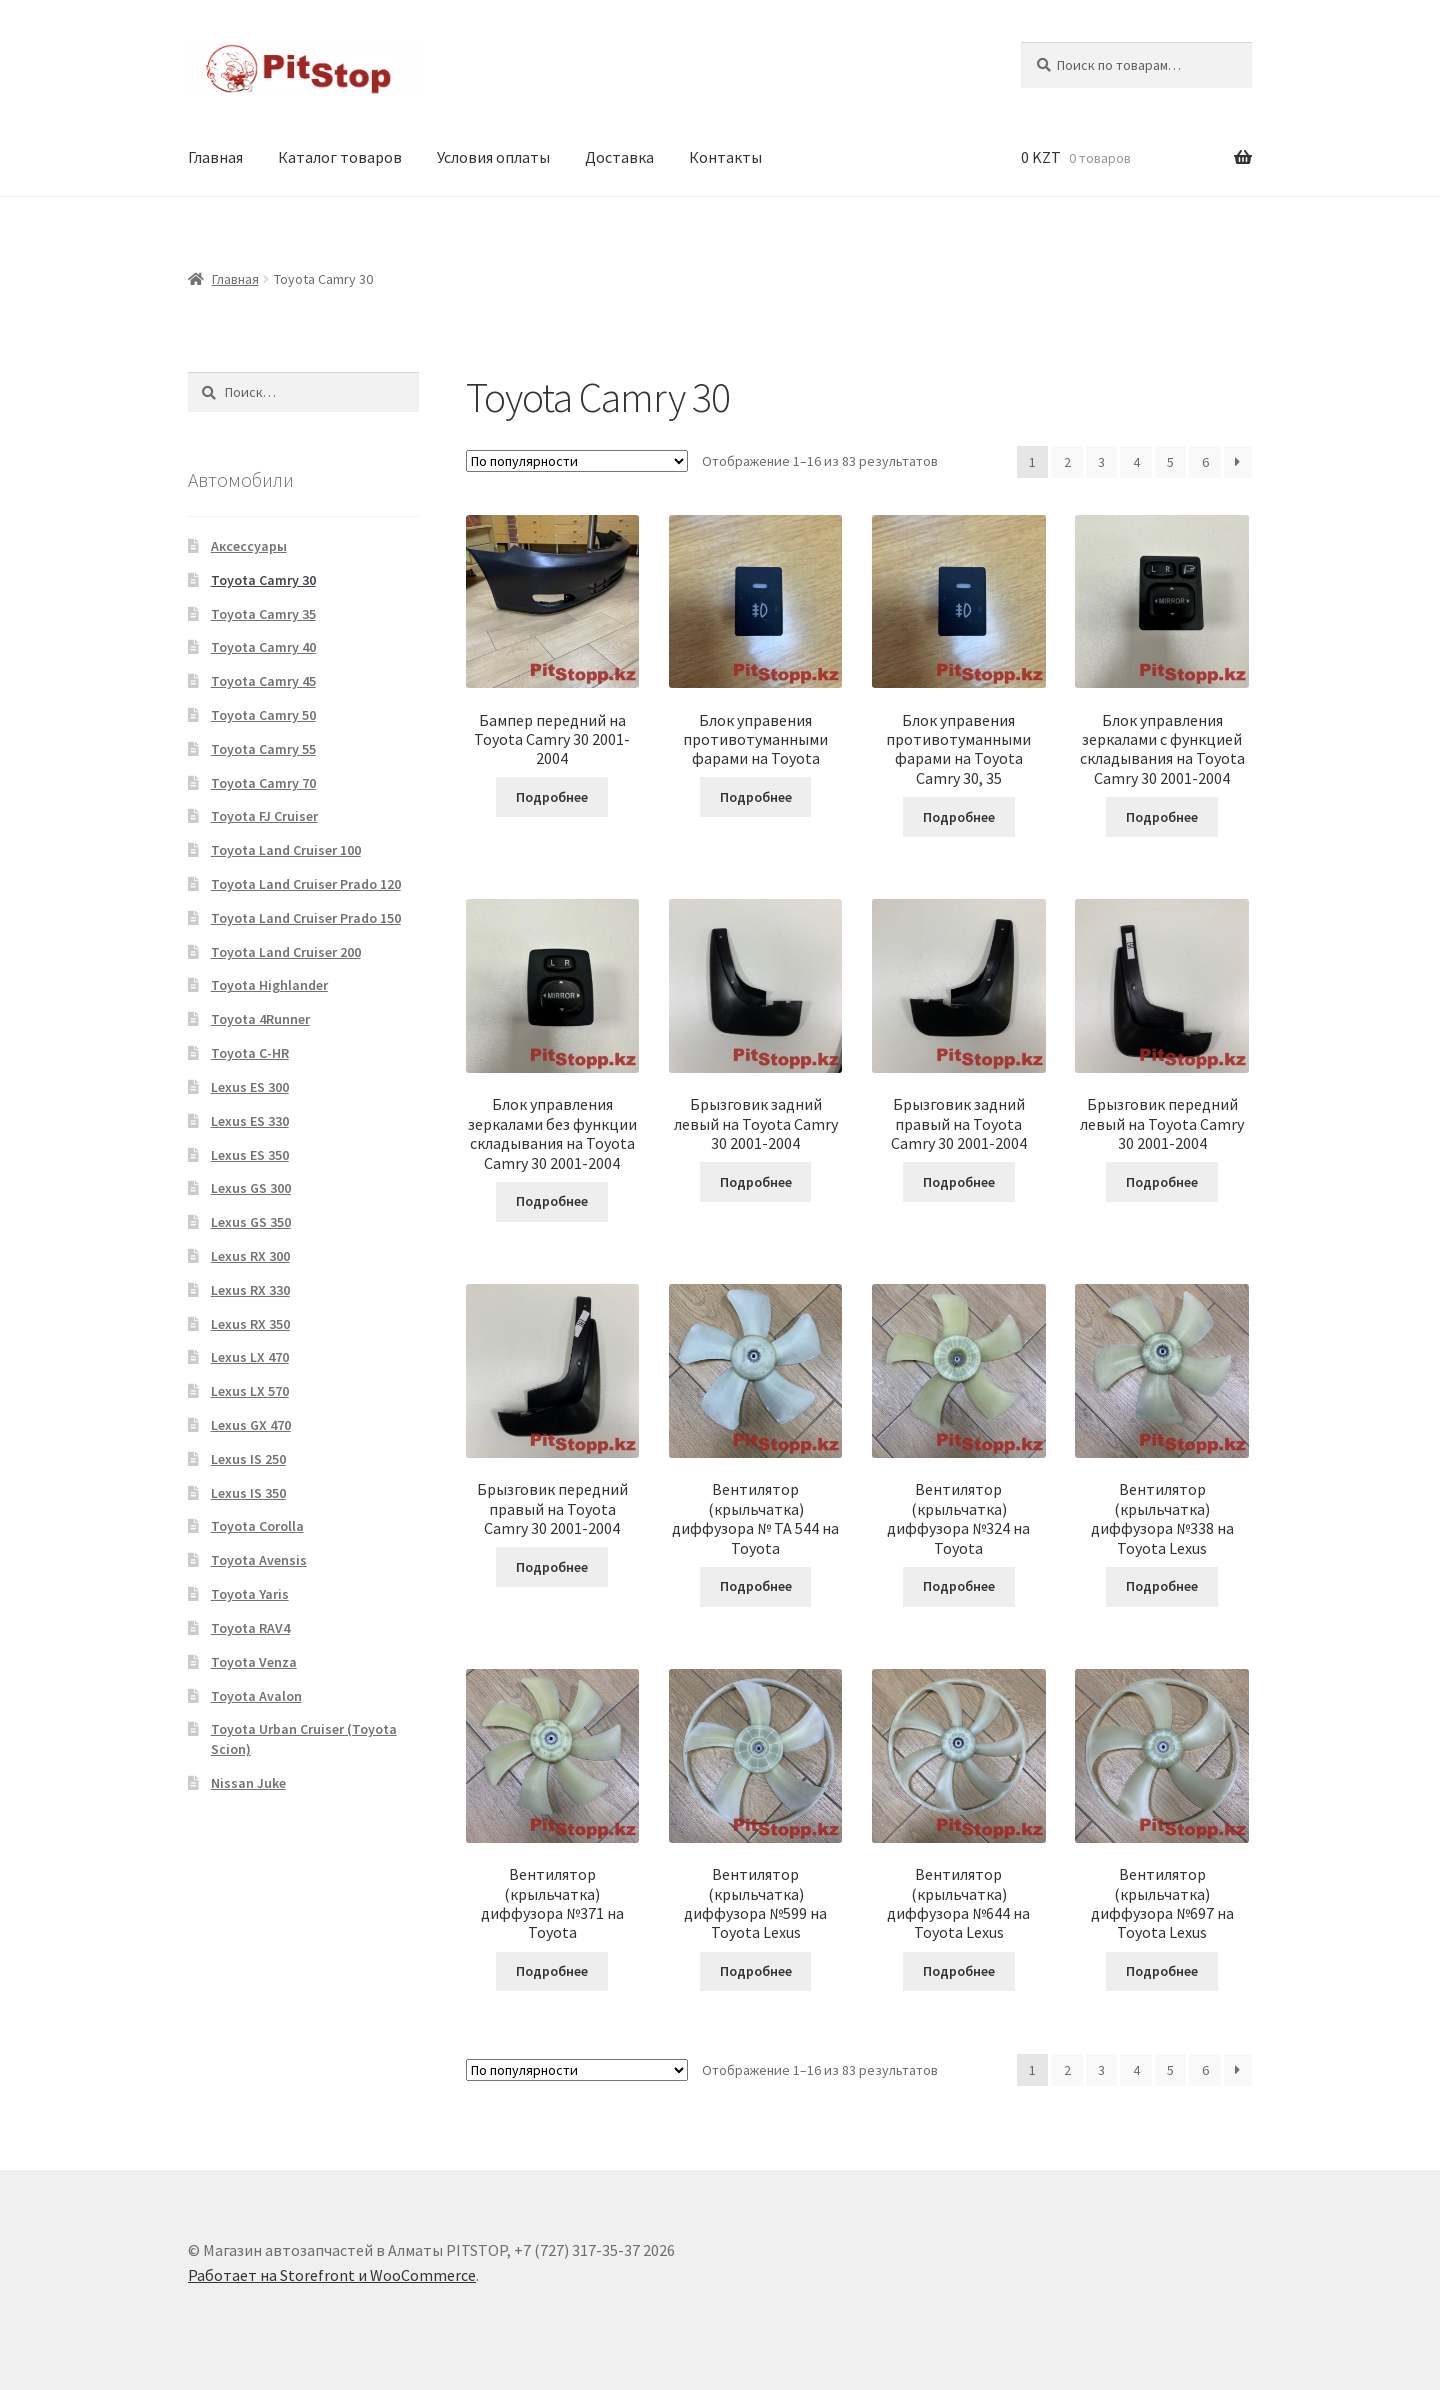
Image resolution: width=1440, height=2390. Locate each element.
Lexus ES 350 (250, 1155)
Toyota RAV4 (250, 1628)
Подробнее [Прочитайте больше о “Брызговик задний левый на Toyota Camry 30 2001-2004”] (756, 1182)
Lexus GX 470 (251, 1425)
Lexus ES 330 (250, 1121)
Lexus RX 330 (250, 1290)
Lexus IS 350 (248, 1493)
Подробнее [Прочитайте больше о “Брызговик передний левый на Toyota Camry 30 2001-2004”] (1162, 1182)
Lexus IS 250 (248, 1459)
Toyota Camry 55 (263, 749)
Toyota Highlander (269, 985)
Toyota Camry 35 (263, 614)
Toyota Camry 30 (263, 580)
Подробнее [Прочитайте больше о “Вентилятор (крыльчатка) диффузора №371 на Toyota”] (552, 1971)
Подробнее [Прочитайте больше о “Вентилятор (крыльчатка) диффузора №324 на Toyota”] (959, 1586)
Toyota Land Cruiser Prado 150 (306, 918)
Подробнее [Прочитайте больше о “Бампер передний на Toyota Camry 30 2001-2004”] (552, 797)
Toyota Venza (254, 1662)
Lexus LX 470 (250, 1357)
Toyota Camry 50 (263, 715)
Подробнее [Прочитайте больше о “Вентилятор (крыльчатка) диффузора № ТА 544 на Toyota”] (756, 1586)
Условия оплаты (493, 157)
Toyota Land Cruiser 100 (286, 850)
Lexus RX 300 (250, 1256)
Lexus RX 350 (250, 1324)
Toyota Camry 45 (263, 681)
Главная (215, 157)
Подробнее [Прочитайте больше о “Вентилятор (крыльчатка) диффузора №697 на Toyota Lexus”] (1162, 1971)
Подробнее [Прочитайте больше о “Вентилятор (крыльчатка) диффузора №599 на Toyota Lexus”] (756, 1971)
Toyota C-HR (250, 1053)
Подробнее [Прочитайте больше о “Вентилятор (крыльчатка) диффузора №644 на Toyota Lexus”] (959, 1971)
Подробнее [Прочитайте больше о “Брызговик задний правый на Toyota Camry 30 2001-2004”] (959, 1182)
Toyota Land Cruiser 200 (286, 952)
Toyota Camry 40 (263, 647)
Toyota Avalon (256, 1696)
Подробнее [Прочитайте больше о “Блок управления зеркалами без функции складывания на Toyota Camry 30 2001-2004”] (552, 1201)
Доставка (619, 157)
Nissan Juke (248, 1783)
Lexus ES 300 (250, 1087)
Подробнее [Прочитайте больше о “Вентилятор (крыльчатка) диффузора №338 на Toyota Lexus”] (1162, 1586)
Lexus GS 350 (251, 1222)
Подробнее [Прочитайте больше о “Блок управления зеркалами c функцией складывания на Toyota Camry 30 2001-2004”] (1162, 817)
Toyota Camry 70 (263, 783)
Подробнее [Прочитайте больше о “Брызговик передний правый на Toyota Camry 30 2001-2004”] (552, 1567)
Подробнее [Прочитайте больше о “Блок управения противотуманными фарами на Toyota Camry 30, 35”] (959, 817)
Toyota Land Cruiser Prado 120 (306, 884)
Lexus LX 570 (250, 1391)
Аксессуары (249, 546)
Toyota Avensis (259, 1560)
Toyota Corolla (257, 1526)
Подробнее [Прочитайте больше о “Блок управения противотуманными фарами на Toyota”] (756, 797)
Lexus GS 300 (251, 1188)
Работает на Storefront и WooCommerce (332, 2275)
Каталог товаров (340, 157)
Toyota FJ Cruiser (264, 816)
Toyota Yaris (250, 1594)
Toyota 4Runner (260, 1019)
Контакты (725, 157)
